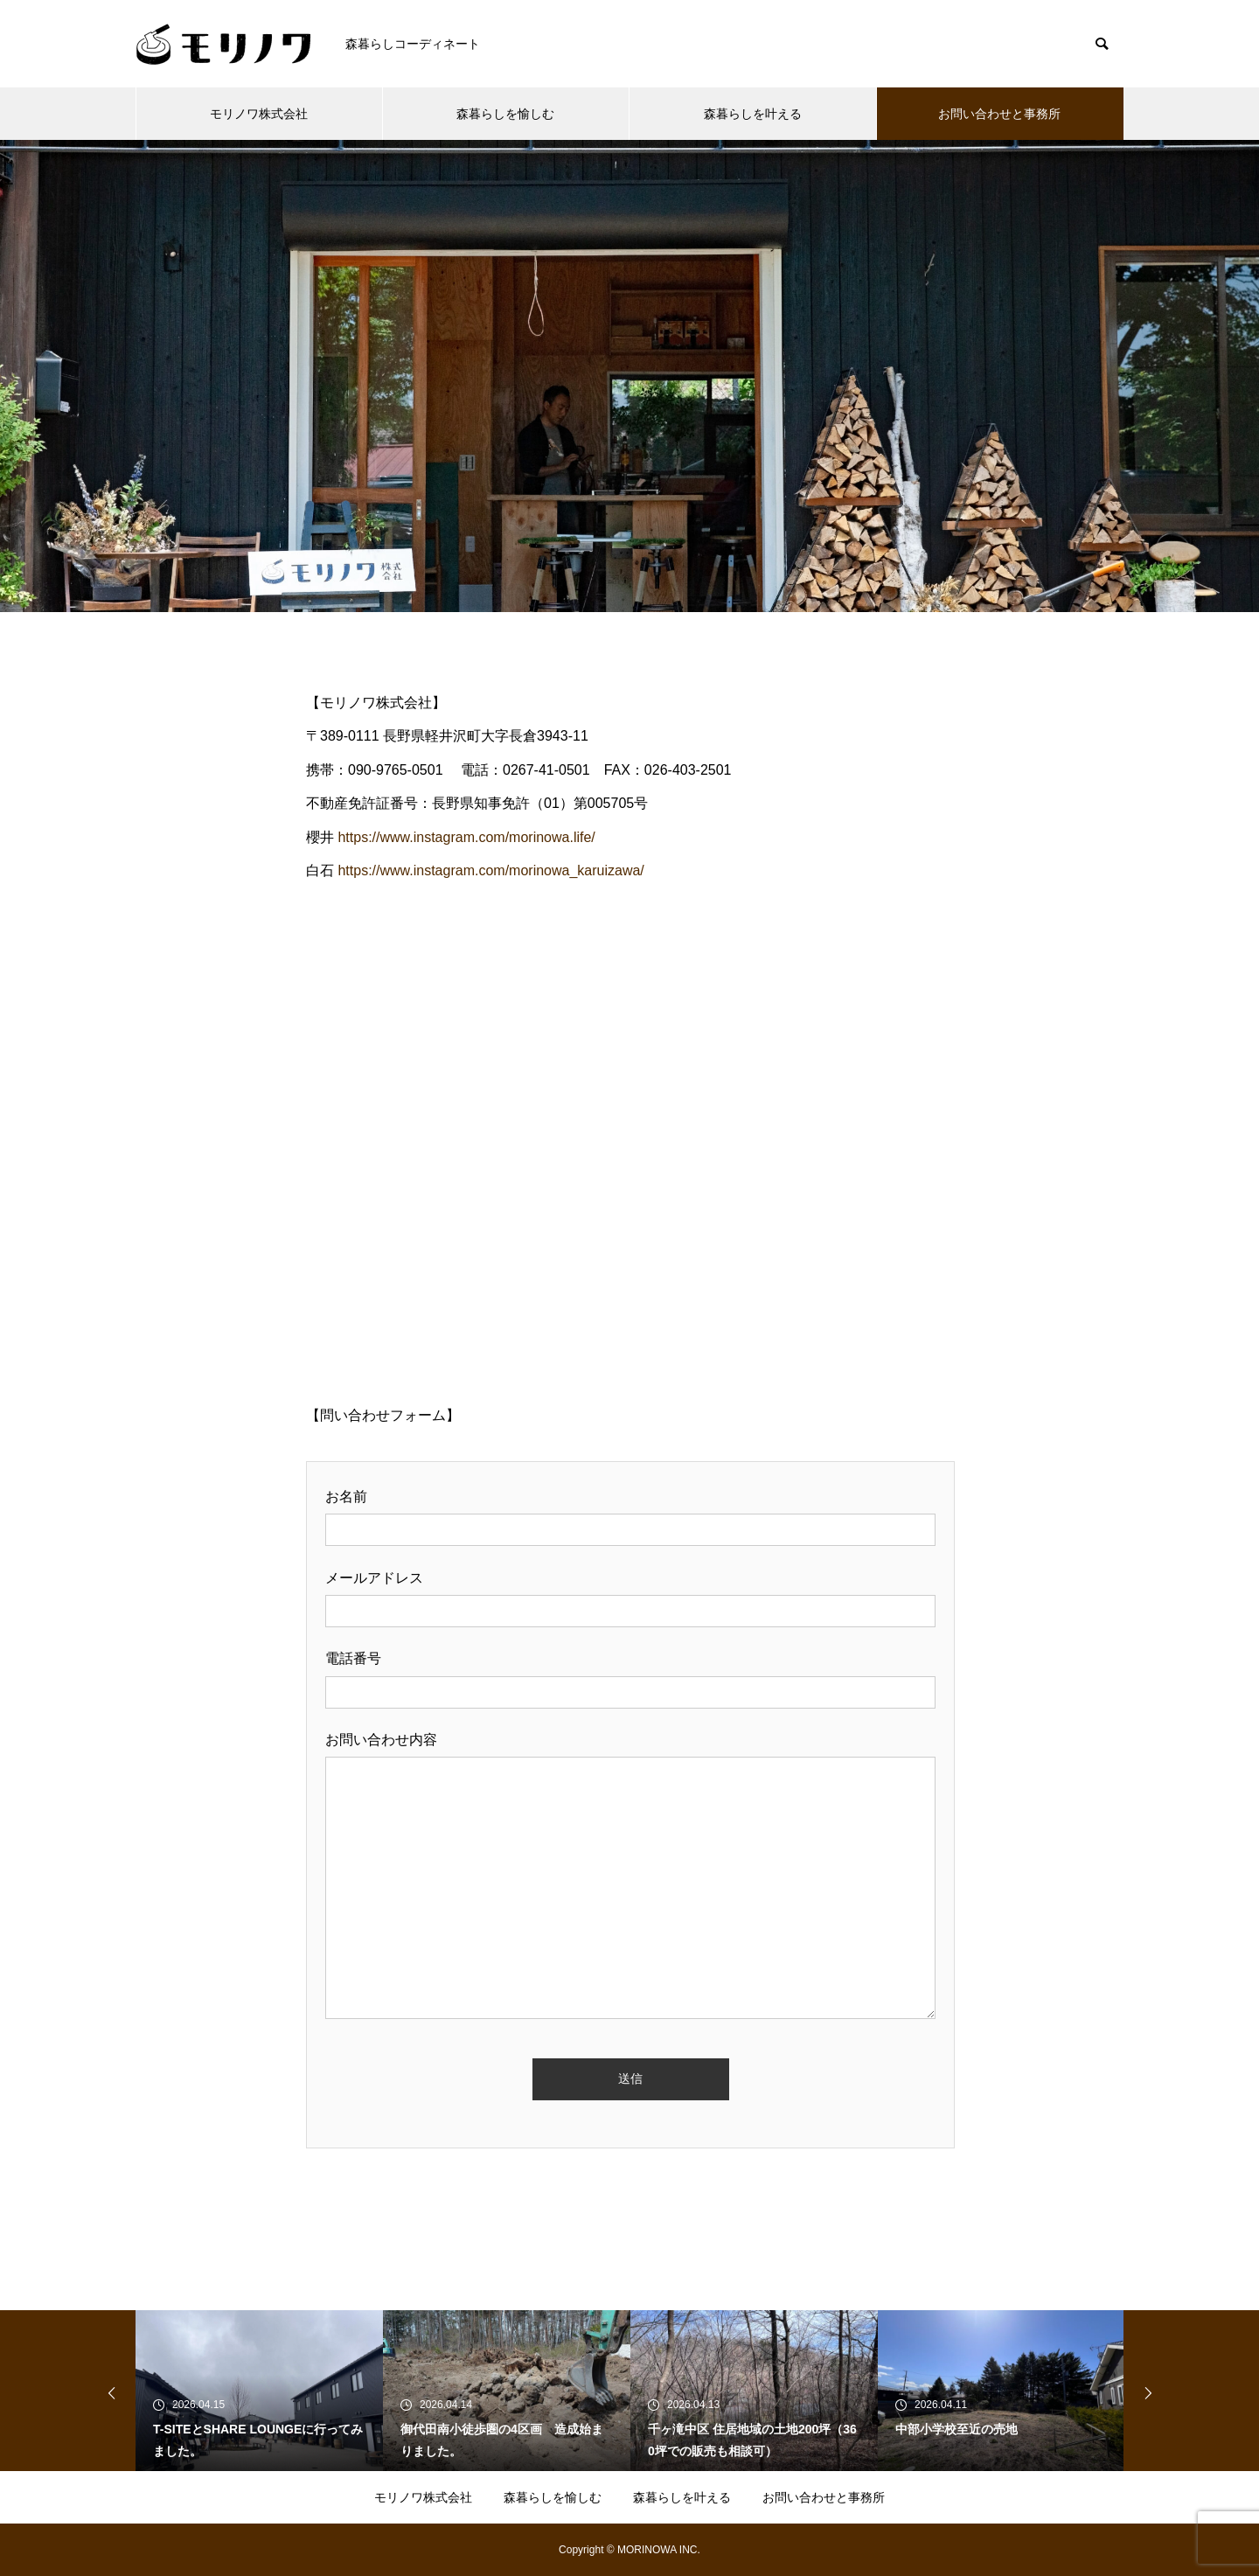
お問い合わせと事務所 (999, 114)
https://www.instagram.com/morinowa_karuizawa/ (490, 870)
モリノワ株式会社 (259, 114)
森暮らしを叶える (753, 114)
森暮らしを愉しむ (505, 114)
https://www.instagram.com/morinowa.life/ (466, 837)
